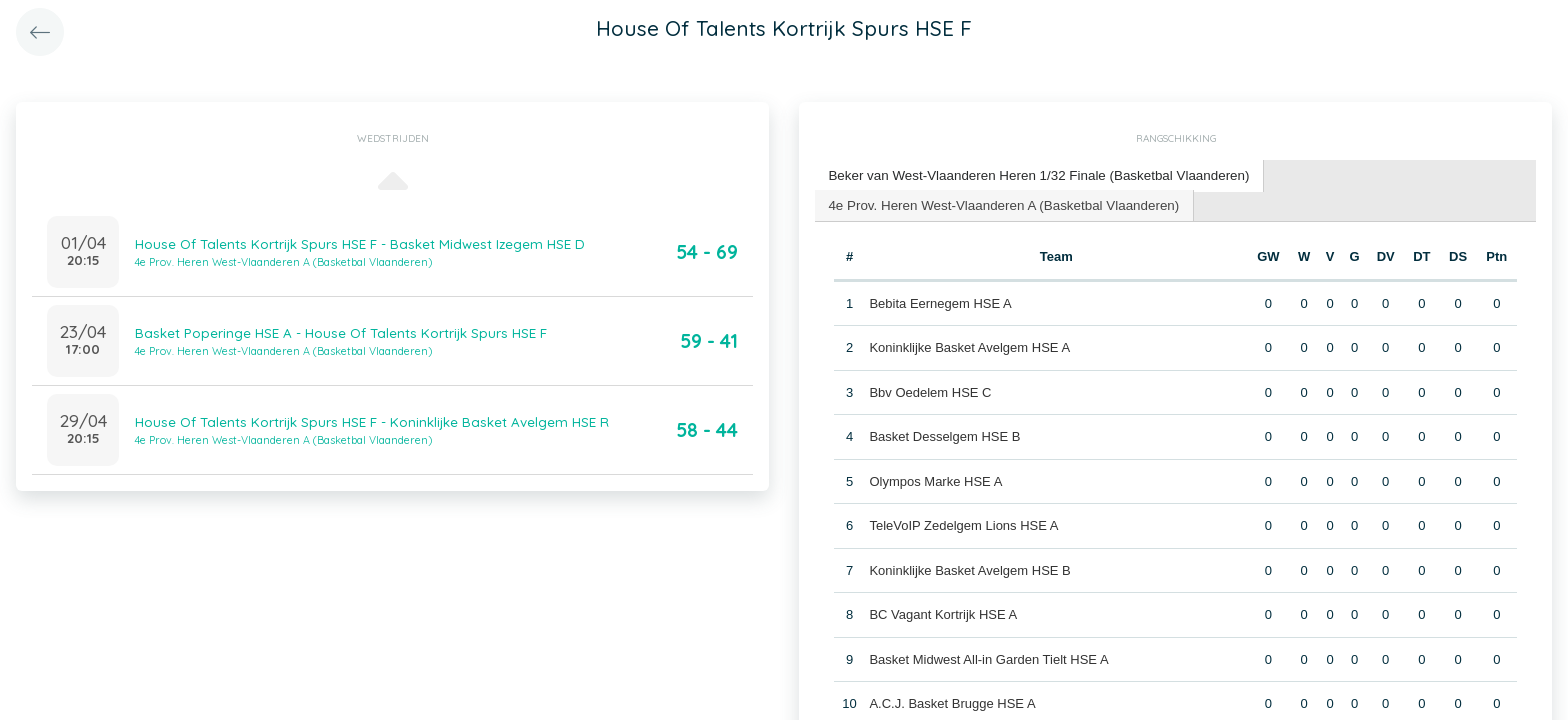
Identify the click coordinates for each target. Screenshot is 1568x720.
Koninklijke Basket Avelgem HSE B (969, 567)
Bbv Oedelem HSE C (930, 389)
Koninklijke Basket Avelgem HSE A (969, 345)
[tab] (1033, 175)
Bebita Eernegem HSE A (940, 300)
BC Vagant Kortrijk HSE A (943, 612)
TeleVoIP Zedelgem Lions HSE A (963, 523)
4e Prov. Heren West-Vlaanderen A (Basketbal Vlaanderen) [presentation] (998, 202)
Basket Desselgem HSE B (944, 434)
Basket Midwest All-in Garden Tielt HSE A (988, 656)
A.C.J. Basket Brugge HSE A (952, 701)
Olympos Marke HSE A (935, 478)
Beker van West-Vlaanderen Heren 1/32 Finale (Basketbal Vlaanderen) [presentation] (1032, 174)
